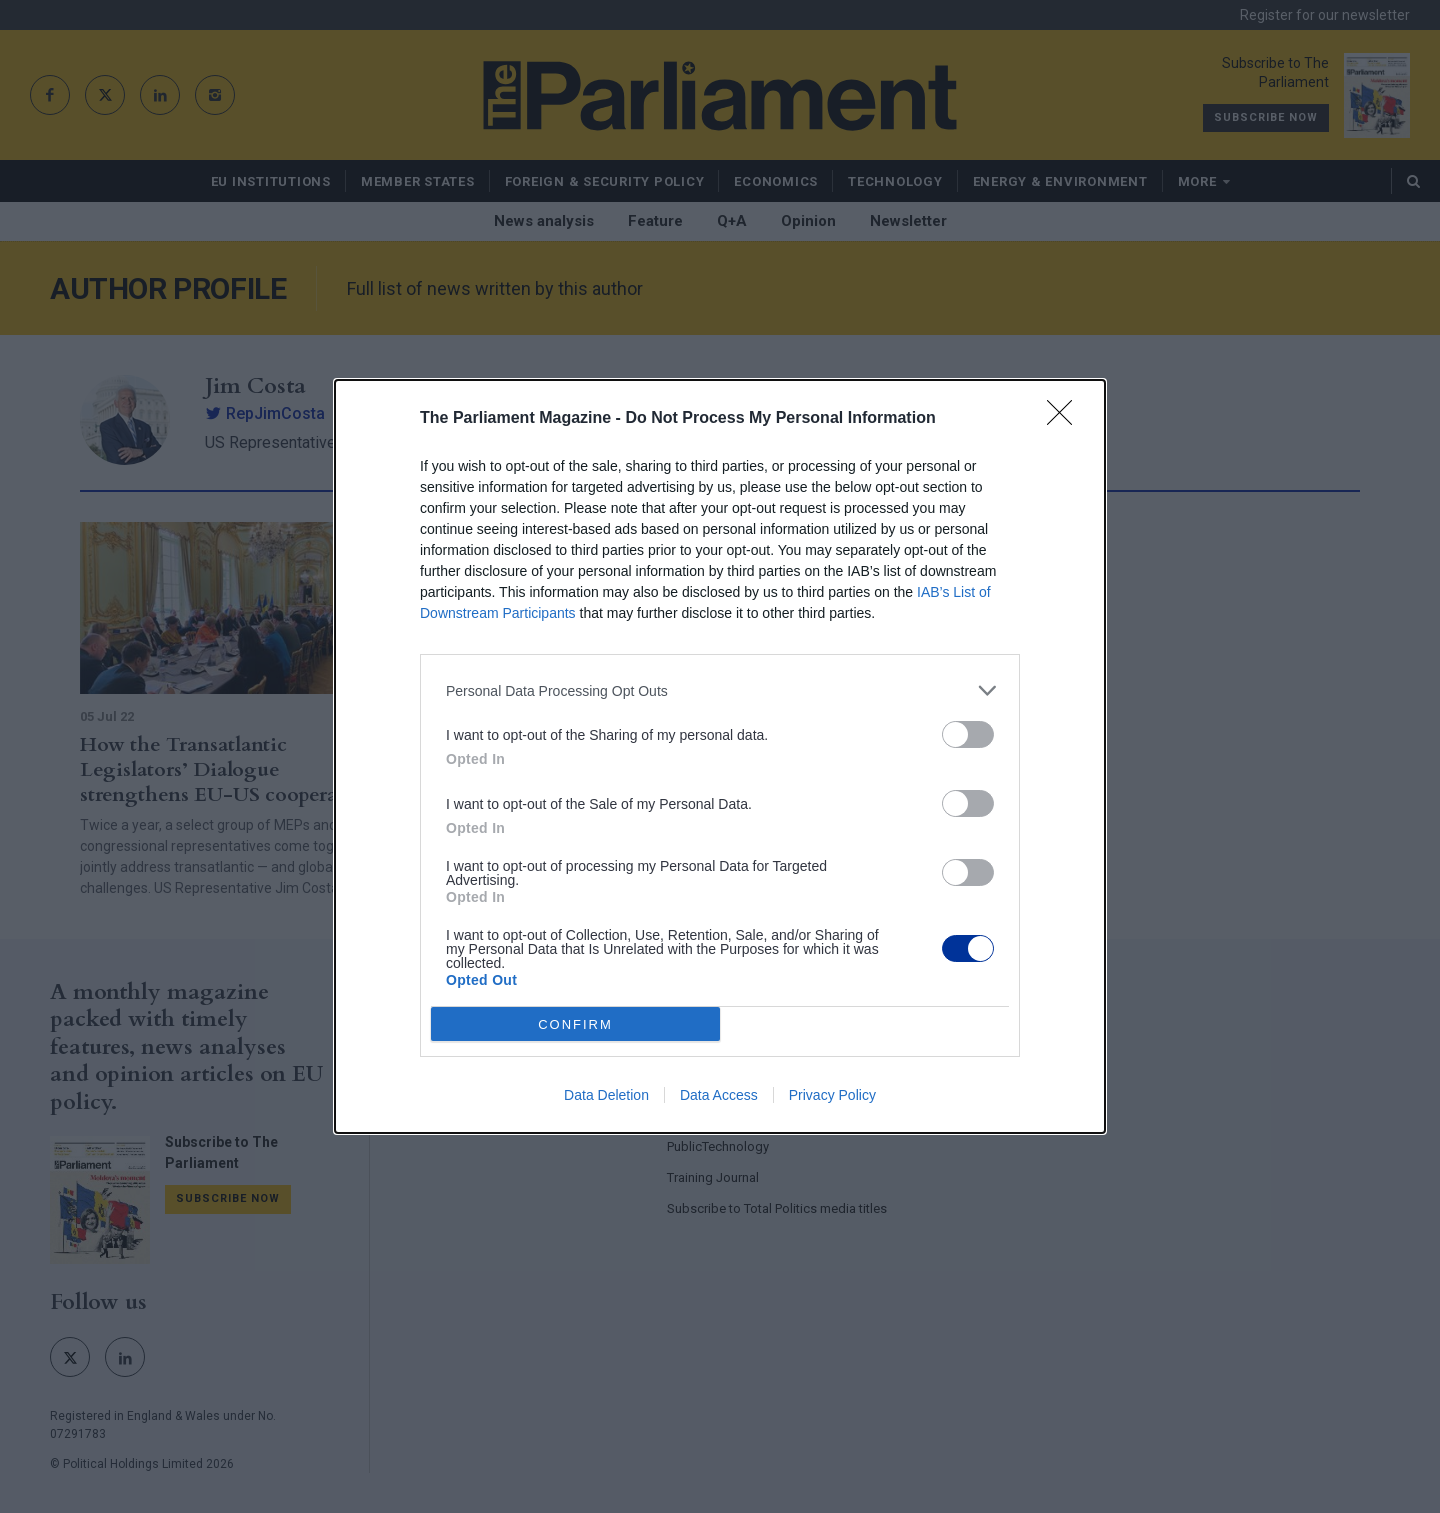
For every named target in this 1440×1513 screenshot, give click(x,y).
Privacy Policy (832, 1095)
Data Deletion (606, 1095)
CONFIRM (575, 1024)
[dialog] (720, 756)
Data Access (719, 1095)
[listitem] (720, 690)
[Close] (1066, 419)
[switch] (968, 734)
